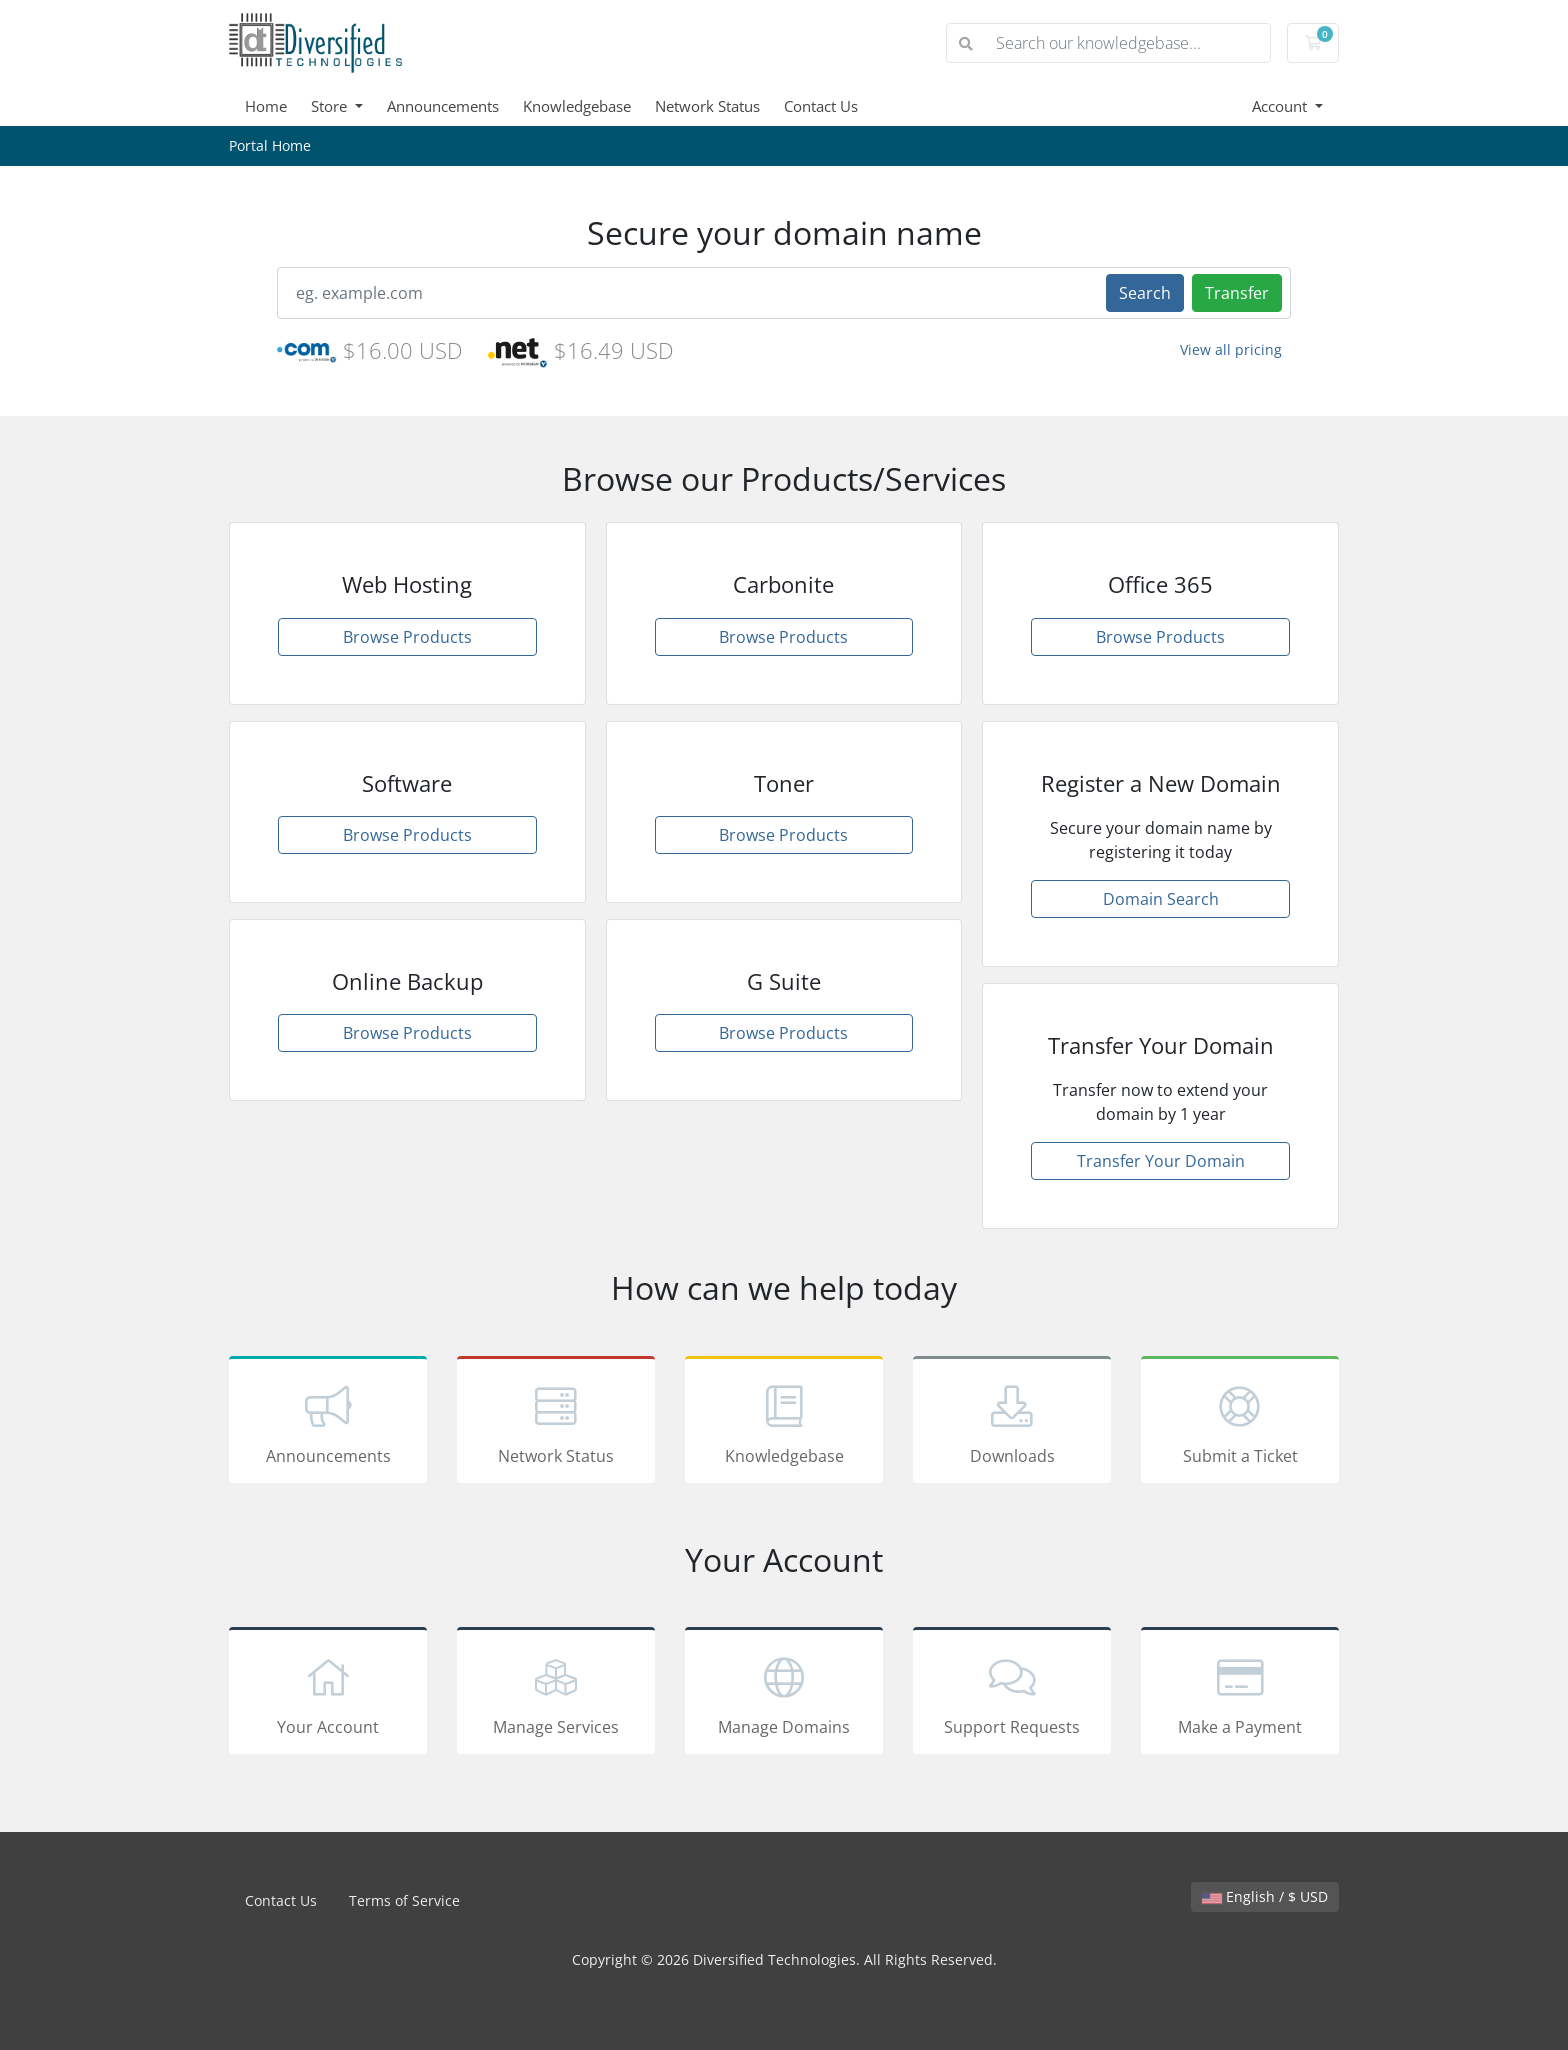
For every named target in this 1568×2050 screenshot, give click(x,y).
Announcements (443, 106)
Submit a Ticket (1240, 1423)
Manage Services (556, 1694)
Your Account (328, 1694)
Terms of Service (404, 1900)
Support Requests (1012, 1694)
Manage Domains (784, 1694)
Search (1145, 293)
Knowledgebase (577, 106)
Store (331, 106)
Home (266, 106)
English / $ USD (1265, 1896)
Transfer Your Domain (1161, 1161)
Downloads (1012, 1423)
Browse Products (407, 637)
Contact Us (821, 106)
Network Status (707, 106)
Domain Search (1161, 899)
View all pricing (1231, 349)
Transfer (1237, 293)
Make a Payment (1240, 1694)
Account (1281, 106)
